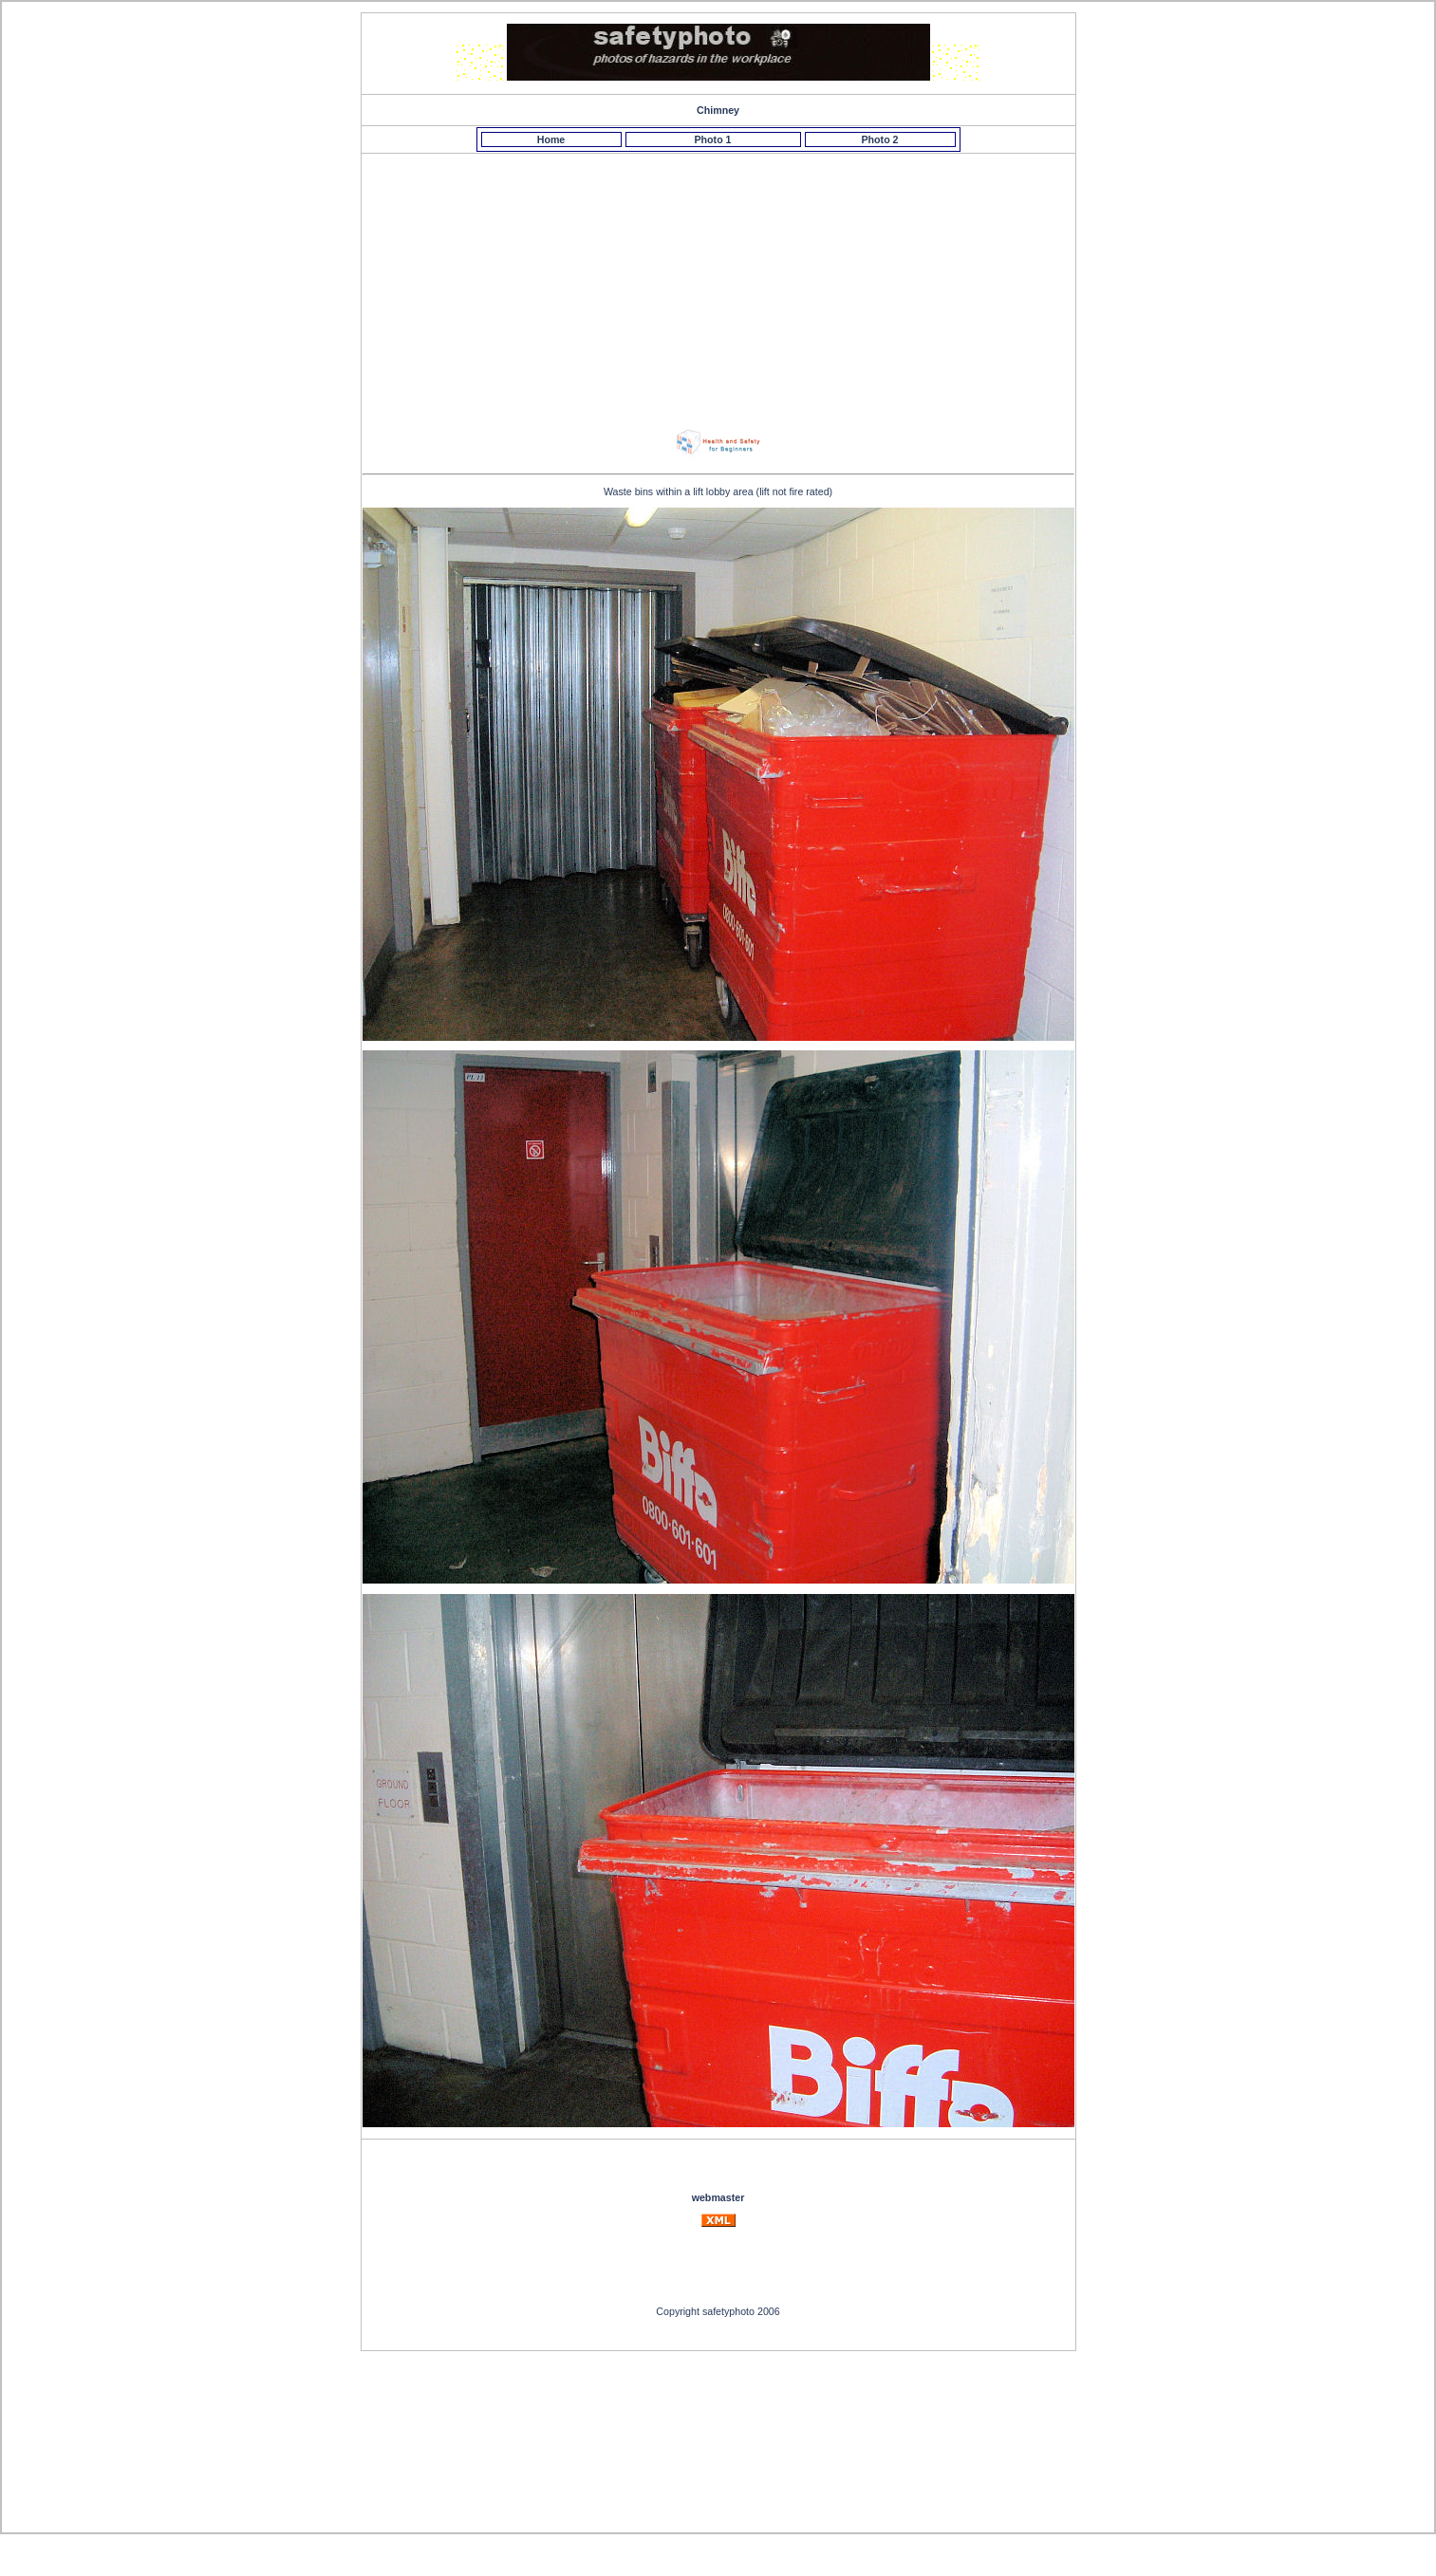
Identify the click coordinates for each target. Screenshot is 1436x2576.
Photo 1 (712, 139)
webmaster (718, 2197)
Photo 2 (879, 139)
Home (551, 139)
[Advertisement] (720, 285)
